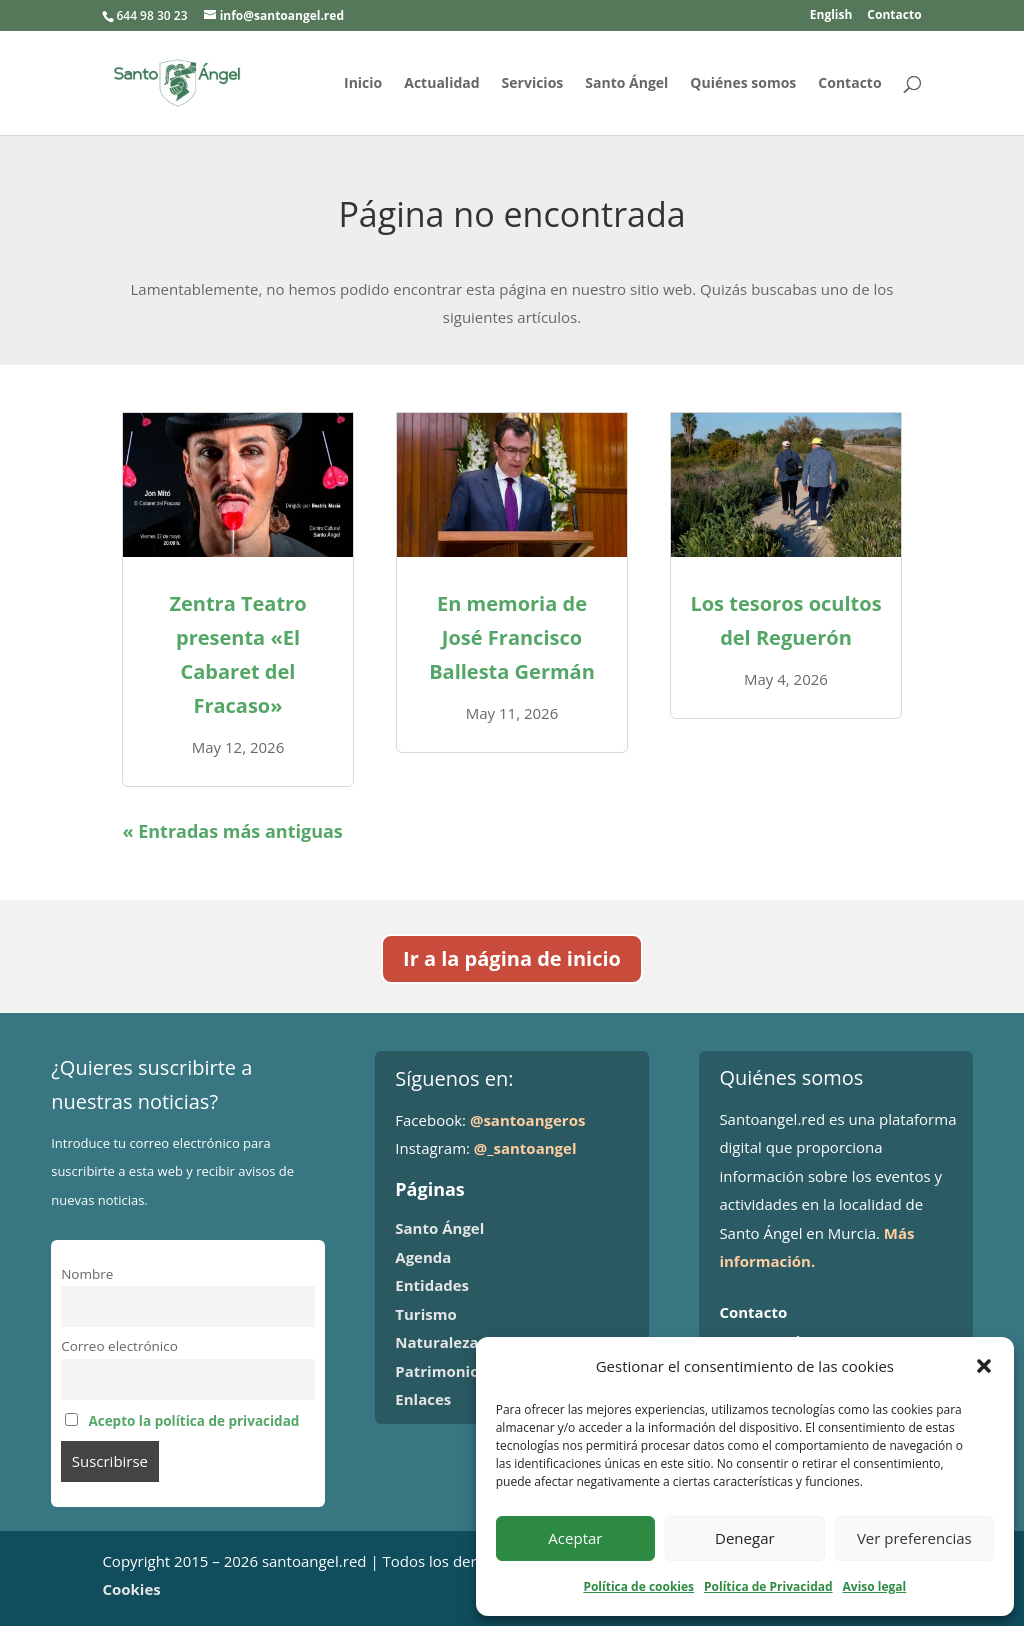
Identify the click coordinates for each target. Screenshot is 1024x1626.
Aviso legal (875, 1586)
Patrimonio (437, 1371)
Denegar (745, 1538)
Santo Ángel (626, 84)
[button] (984, 1366)
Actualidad (441, 84)
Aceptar (575, 1538)
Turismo (425, 1314)
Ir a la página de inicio (512, 958)
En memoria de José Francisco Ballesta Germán (512, 637)
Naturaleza (436, 1342)
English (831, 16)
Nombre (87, 1274)
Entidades (432, 1285)
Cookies (131, 1589)
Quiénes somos (743, 84)
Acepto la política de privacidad (193, 1421)
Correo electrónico (119, 1346)
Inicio (363, 84)
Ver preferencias (914, 1538)
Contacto (894, 16)
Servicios (533, 84)
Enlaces (423, 1399)
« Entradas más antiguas (232, 831)
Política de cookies (638, 1586)
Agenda (423, 1257)
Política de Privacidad (768, 1586)
